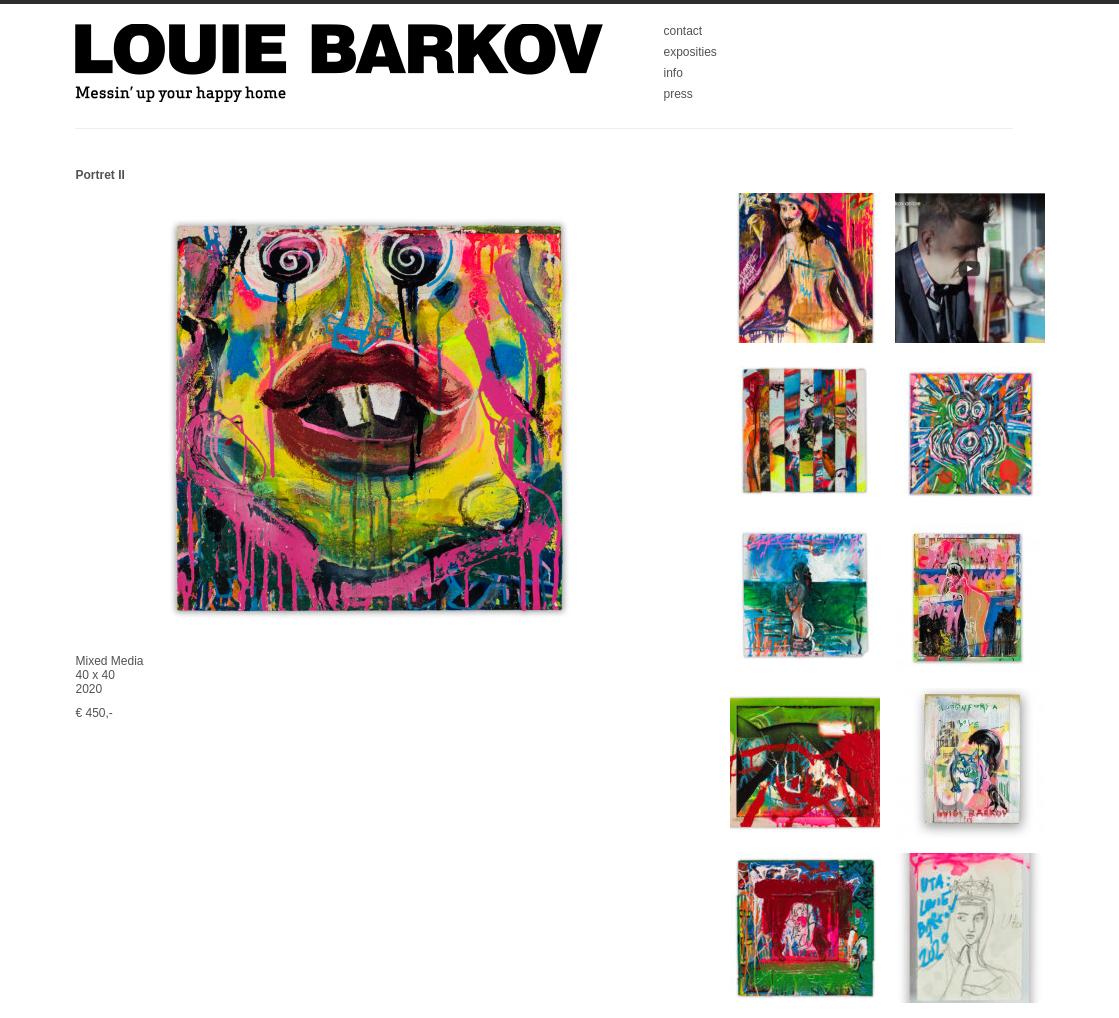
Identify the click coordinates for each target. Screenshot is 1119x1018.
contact (683, 31)
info (673, 73)
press (678, 94)
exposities (690, 52)
